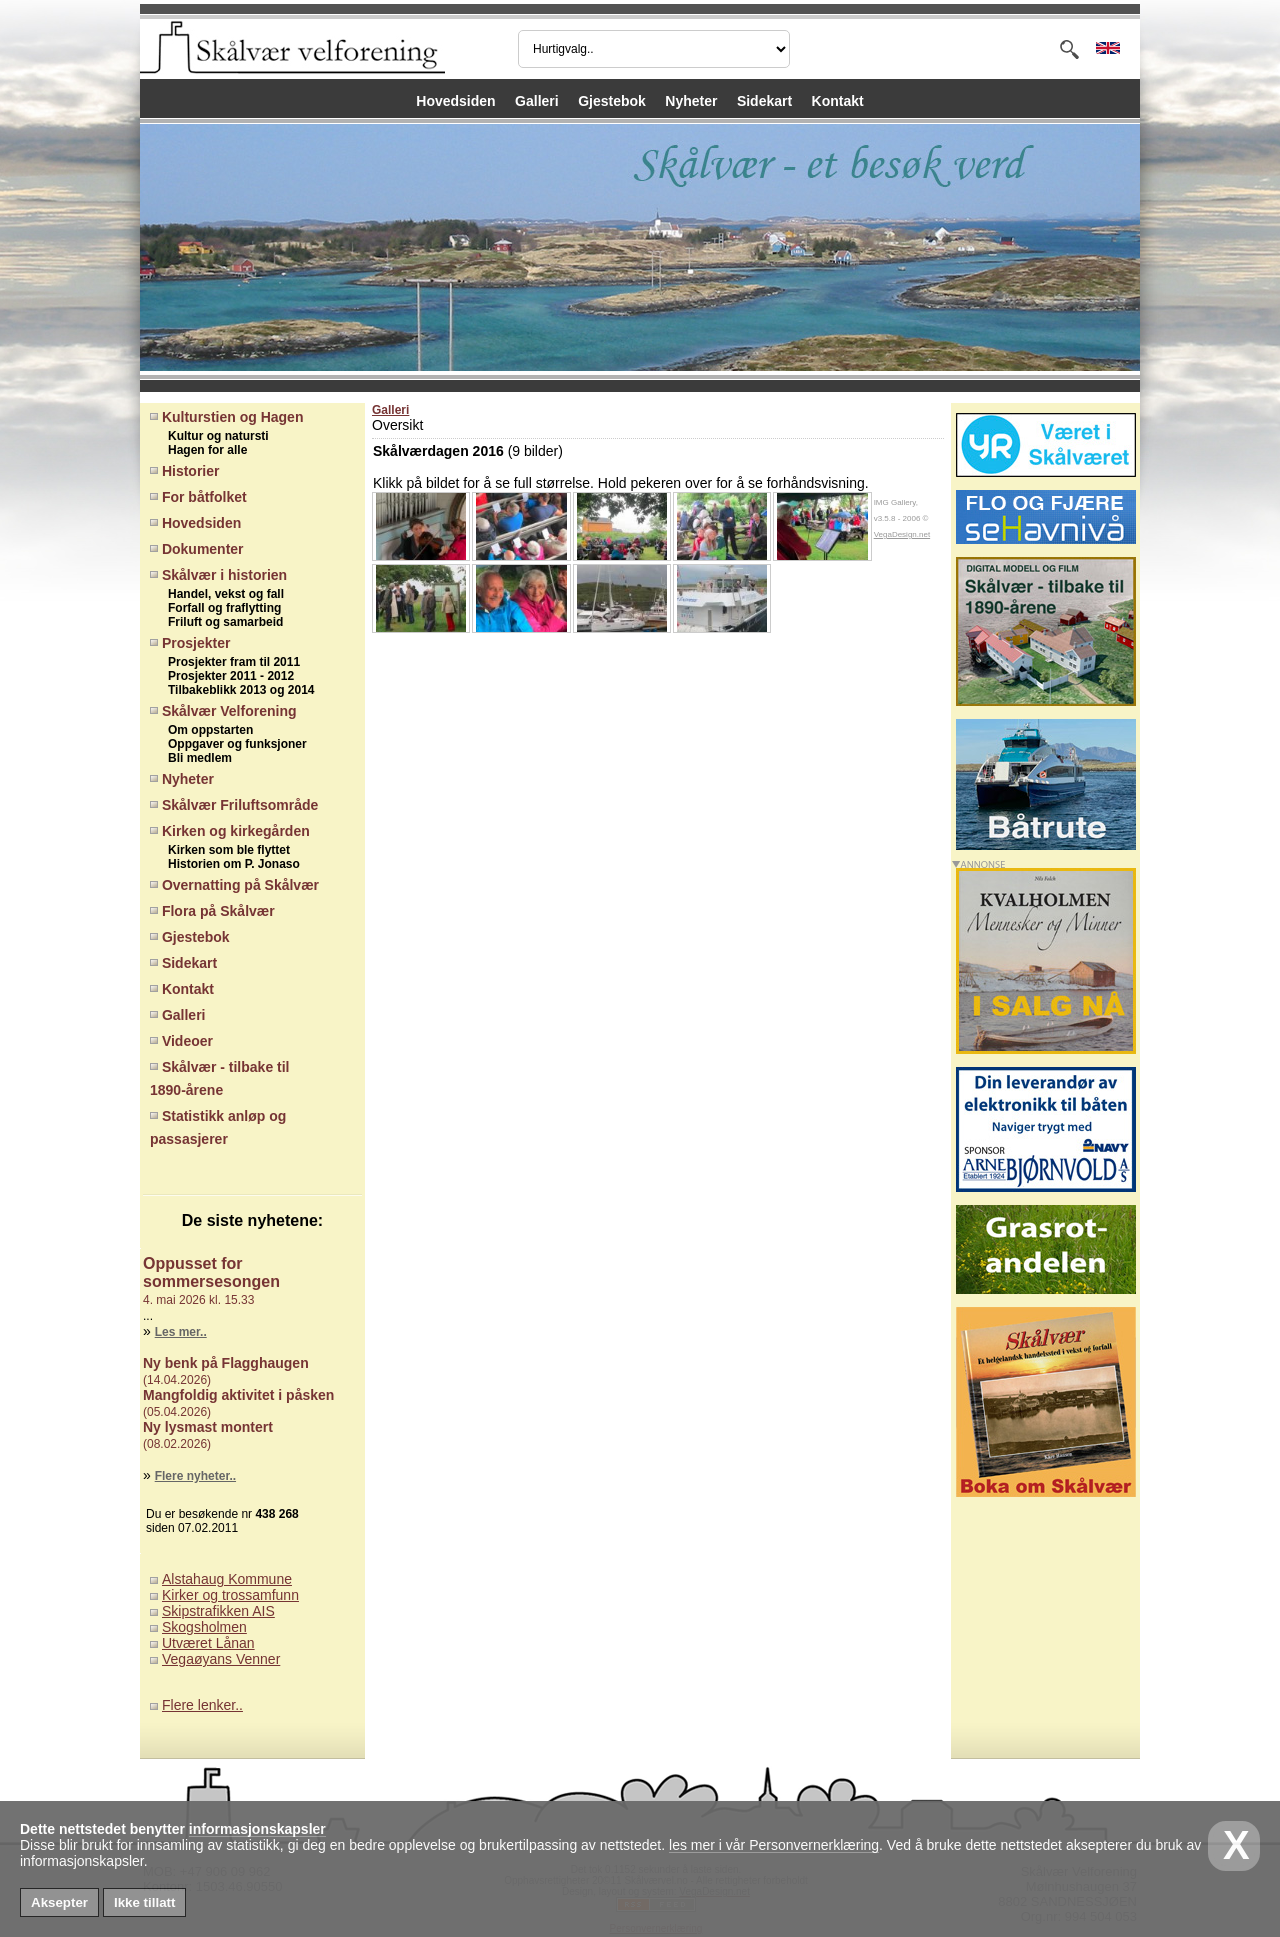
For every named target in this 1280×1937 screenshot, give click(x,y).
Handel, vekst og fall (221, 594)
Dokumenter (197, 549)
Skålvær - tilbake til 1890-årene (220, 1078)
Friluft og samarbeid (220, 622)
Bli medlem (195, 758)
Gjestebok (612, 101)
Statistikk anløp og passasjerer (218, 1127)
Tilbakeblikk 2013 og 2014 (236, 690)
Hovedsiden (455, 101)
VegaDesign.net (902, 534)
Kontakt (838, 101)
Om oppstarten (205, 730)
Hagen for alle (202, 450)
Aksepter (59, 1902)
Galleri (537, 101)
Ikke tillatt (144, 1902)
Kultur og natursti (213, 436)
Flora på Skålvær (212, 911)
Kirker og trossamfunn (230, 1595)
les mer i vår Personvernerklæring (774, 1845)
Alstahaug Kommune (227, 1579)
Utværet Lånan (208, 1643)
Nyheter (691, 101)
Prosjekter (190, 643)
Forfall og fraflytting (219, 608)
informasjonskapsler (257, 1829)
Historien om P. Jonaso (229, 864)
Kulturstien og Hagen (226, 417)
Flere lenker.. (202, 1705)
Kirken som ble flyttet (224, 850)
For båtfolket (198, 497)
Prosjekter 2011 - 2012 (226, 676)
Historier (184, 471)
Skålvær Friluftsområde (234, 805)
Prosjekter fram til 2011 (229, 662)
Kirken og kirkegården (230, 831)
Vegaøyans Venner (221, 1659)
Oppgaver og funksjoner (232, 744)
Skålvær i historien (218, 575)
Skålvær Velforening (223, 711)
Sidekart (764, 101)
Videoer (181, 1041)
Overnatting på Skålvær (234, 885)
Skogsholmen (204, 1627)
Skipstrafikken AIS (218, 1611)
